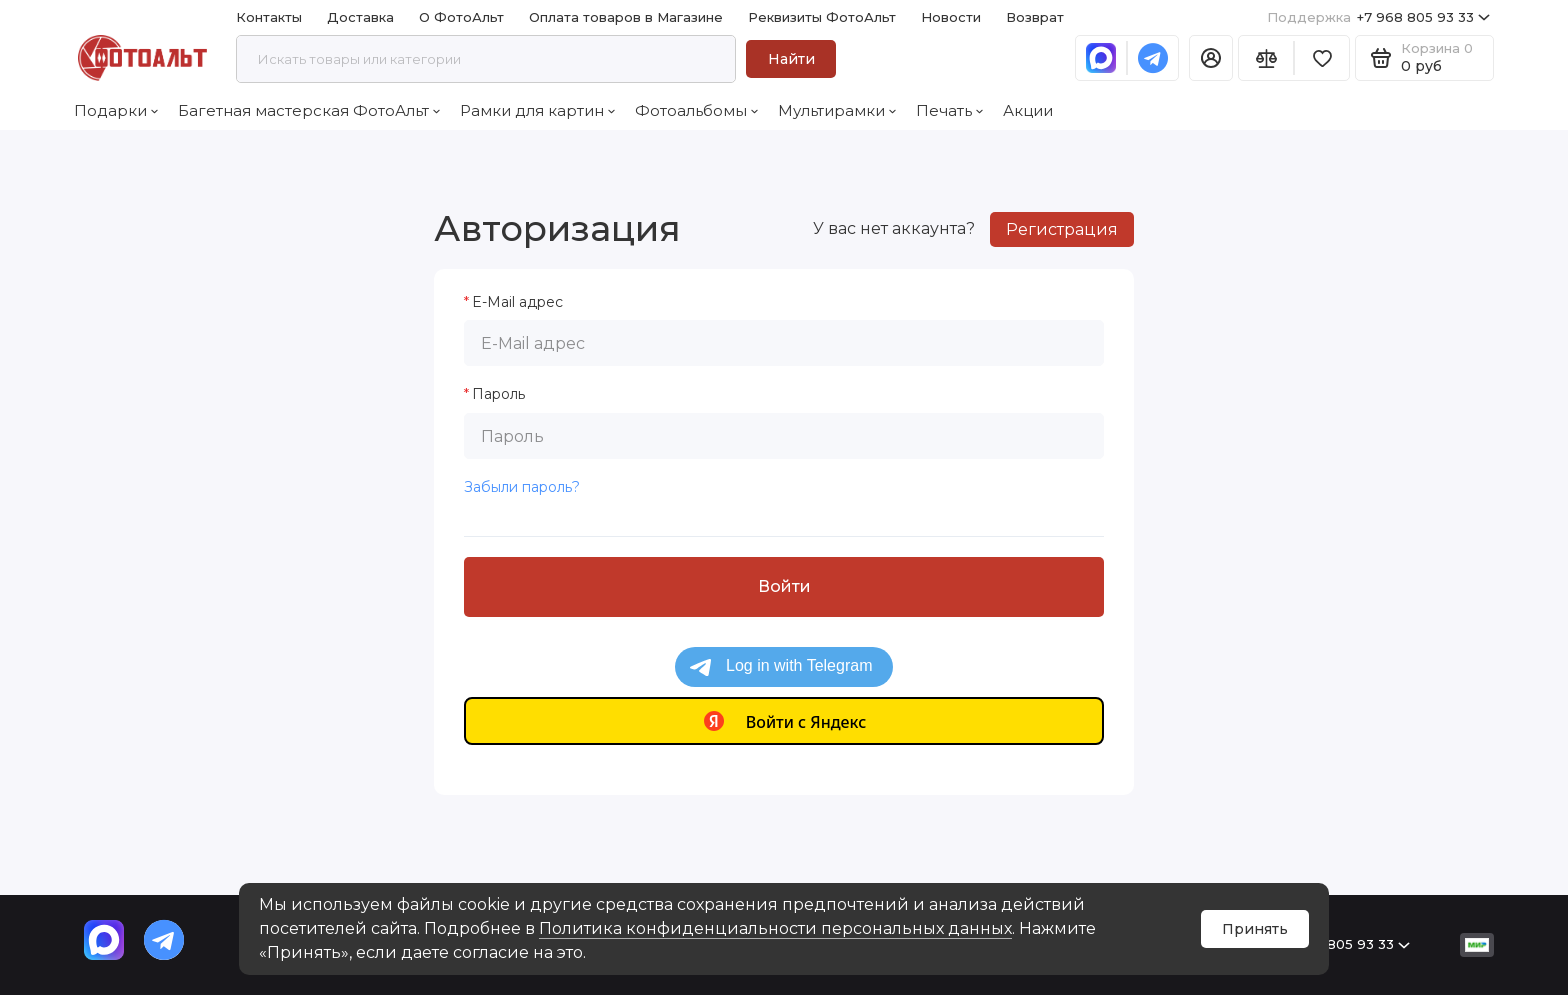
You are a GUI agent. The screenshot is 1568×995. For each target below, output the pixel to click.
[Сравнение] (1266, 58)
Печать (949, 110)
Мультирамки (837, 110)
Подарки (116, 110)
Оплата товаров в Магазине (626, 17)
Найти (791, 59)
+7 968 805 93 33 (1378, 17)
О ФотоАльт (461, 17)
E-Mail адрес (517, 302)
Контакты (269, 17)
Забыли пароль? (522, 487)
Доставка (360, 17)
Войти (784, 586)
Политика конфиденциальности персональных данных (775, 928)
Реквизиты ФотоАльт (822, 17)
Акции (1028, 110)
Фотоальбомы (696, 110)
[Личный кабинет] (1211, 58)
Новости (951, 17)
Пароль (498, 394)
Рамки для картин (537, 110)
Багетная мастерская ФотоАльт (309, 110)
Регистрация (1062, 229)
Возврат (1035, 17)
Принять (1255, 929)
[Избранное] (1322, 58)
